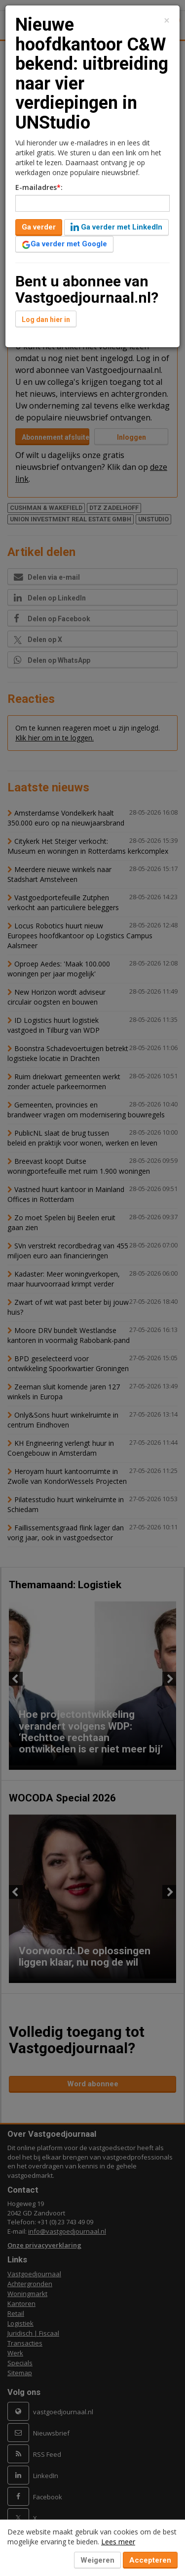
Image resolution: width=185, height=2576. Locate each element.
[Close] (167, 20)
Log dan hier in (46, 319)
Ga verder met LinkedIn (116, 227)
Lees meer (118, 2541)
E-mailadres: (39, 187)
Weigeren (97, 2560)
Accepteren (150, 2560)
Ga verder (39, 227)
